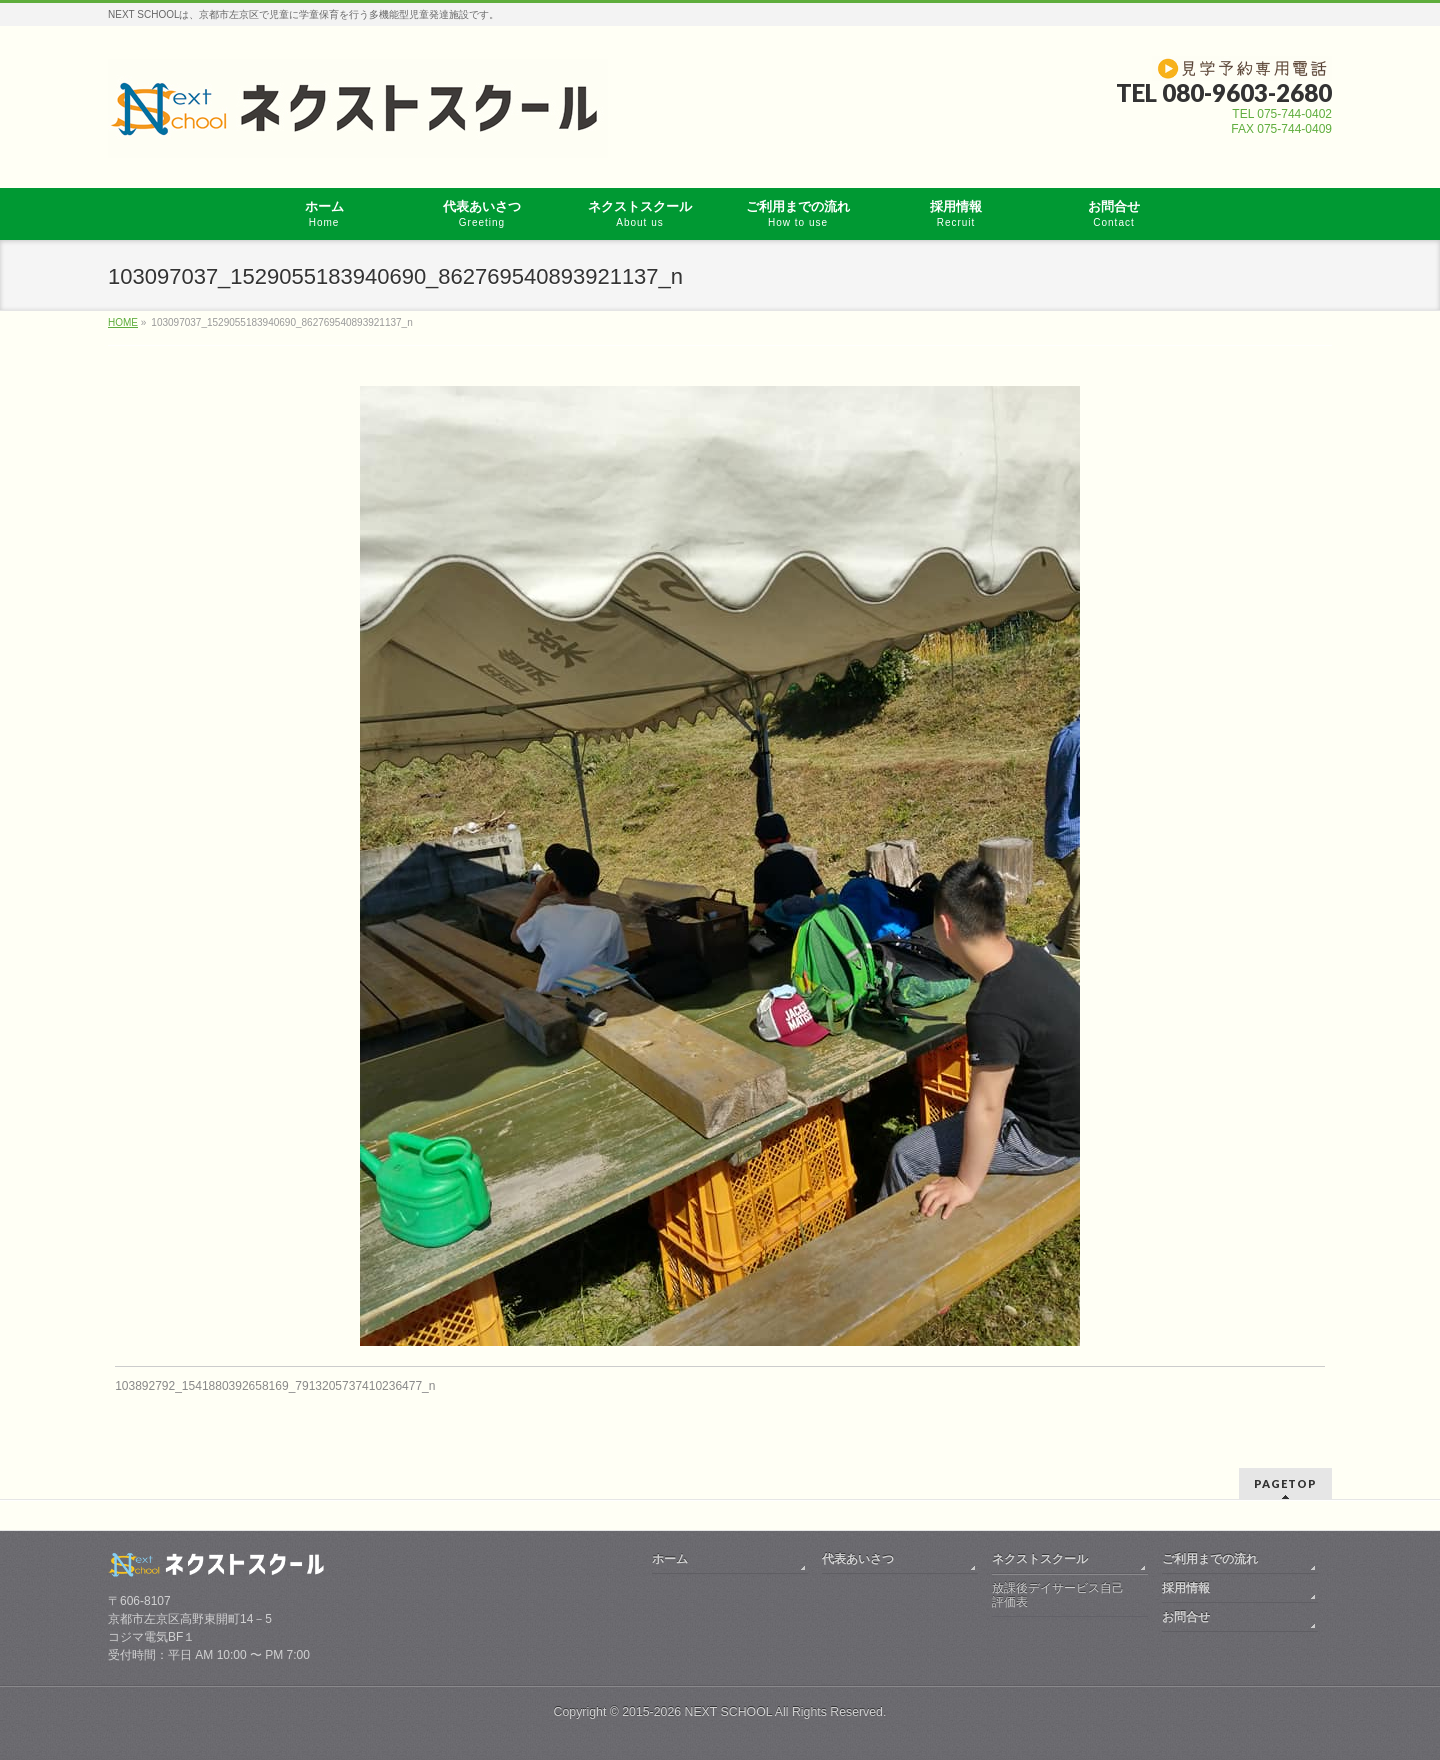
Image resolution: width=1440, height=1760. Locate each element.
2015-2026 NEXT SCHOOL (697, 1709)
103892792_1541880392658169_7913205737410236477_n (275, 1386)
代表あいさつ (858, 1556)
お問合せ (1186, 1614)
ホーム (670, 1556)
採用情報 (1186, 1585)
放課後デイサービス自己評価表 (1058, 1592)
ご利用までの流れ (1210, 1556)
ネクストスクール (1040, 1556)
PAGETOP (1285, 1480)
